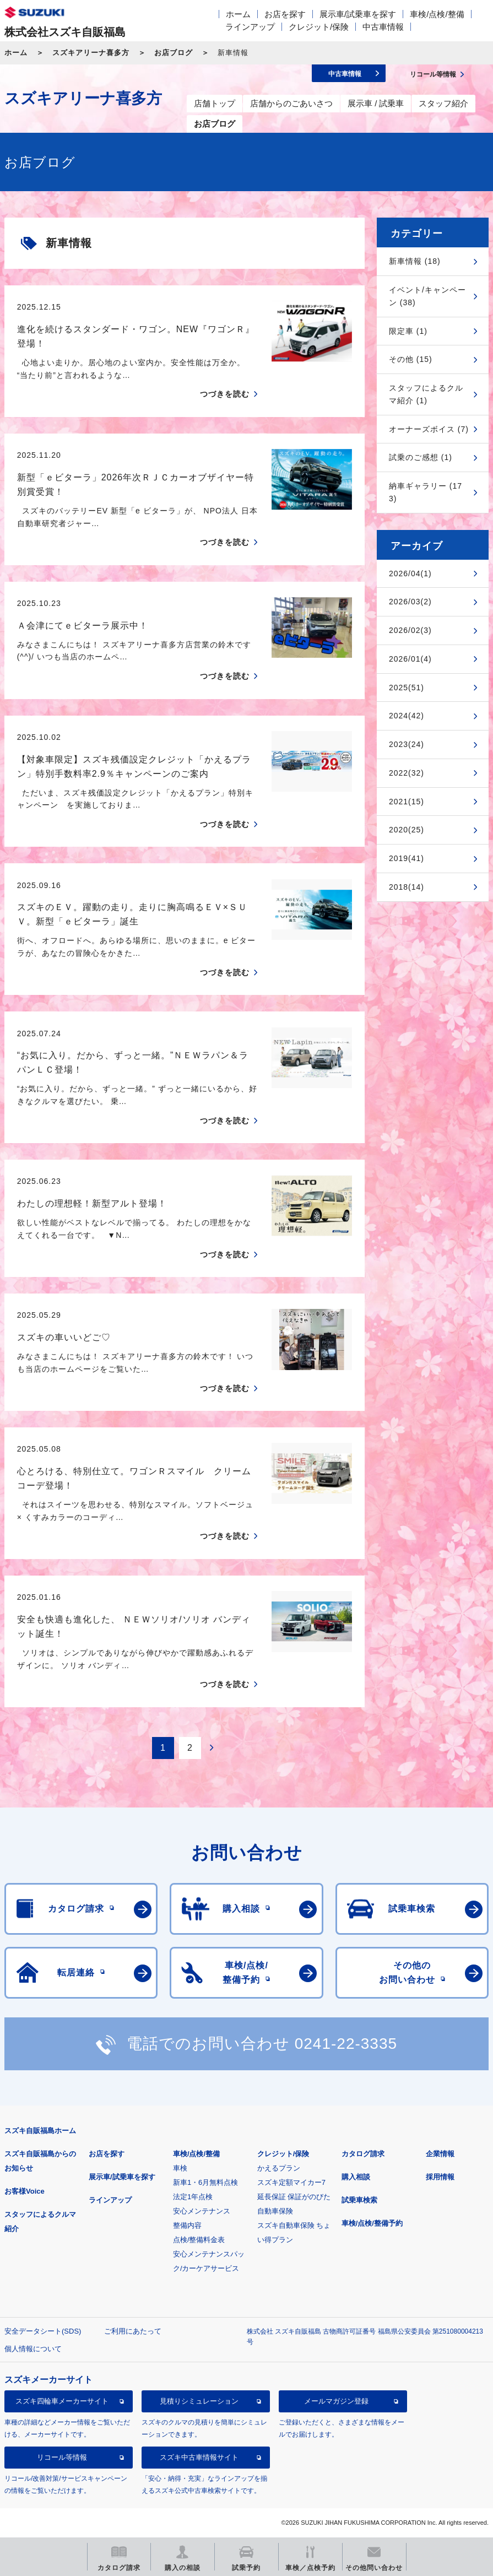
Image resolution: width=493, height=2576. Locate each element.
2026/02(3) (410, 630)
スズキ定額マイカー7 (291, 2182)
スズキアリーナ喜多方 (90, 52)
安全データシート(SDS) (42, 2331)
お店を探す (285, 14)
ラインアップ (250, 27)
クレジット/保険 (319, 27)
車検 (180, 2168)
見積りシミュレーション (199, 2401)
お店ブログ (173, 52)
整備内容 (187, 2225)
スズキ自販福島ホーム (40, 2130)
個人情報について (33, 2349)
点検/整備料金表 (199, 2240)
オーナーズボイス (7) (429, 429)
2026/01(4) (410, 658)
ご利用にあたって (132, 2331)
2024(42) (406, 715)
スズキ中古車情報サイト (199, 2457)
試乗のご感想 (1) (420, 457)
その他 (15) (410, 359)
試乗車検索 (359, 2200)
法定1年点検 (193, 2197)
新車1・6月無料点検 (205, 2182)
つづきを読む (225, 393)
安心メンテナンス (201, 2211)
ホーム (238, 14)
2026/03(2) (410, 601)
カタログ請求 (363, 2154)
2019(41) (406, 858)
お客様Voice (24, 2191)
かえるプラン (278, 2168)
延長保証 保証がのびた (294, 2197)
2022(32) (406, 773)
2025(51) (406, 687)
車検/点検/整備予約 (372, 2223)
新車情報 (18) (415, 261)
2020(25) (406, 829)
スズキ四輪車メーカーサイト (62, 2401)
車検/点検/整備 (437, 14)
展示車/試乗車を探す (357, 14)
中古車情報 (383, 27)
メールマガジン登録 (336, 2401)
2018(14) (406, 887)
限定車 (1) (408, 331)
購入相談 (356, 2177)
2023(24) (406, 744)
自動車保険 (275, 2211)
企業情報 (440, 2154)
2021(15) (406, 801)
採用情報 (440, 2177)
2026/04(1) (410, 573)
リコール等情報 (62, 2457)
